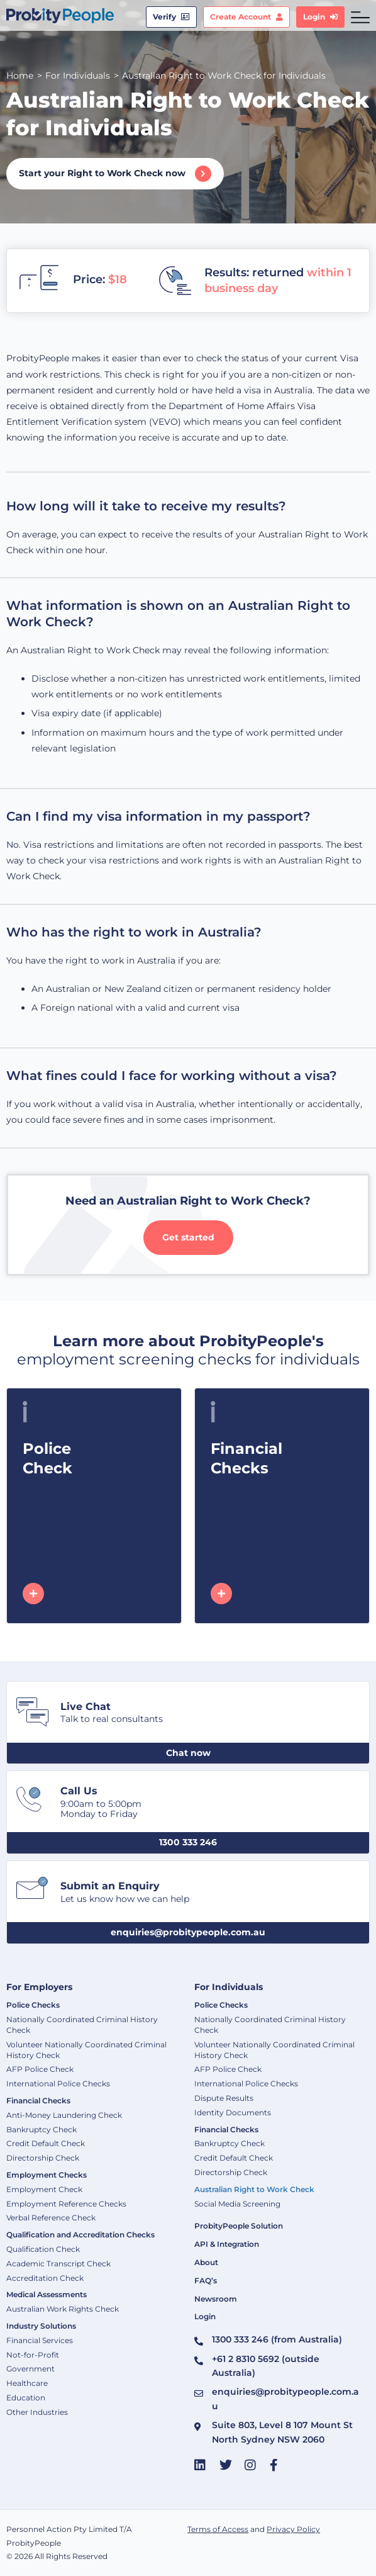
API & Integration (226, 2244)
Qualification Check (43, 2249)
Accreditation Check (45, 2278)
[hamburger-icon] (360, 17)
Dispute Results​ (223, 2098)
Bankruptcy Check (41, 2129)
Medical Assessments (46, 2294)
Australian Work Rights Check (62, 2309)
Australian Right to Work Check (254, 2189)
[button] (188, 1753)
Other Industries (37, 2412)
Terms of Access (217, 2529)
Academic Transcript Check (58, 2263)
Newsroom (215, 2298)
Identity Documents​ (232, 2112)
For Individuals (228, 1987)
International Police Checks (58, 2083)
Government (30, 2368)
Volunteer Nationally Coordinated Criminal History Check (86, 2050)
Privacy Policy (293, 2529)
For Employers (39, 1987)
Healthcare (27, 2383)
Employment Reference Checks (66, 2203)
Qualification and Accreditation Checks (80, 2234)
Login (205, 2316)
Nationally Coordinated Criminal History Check (82, 2025)
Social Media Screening (237, 2203)
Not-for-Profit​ (32, 2354)
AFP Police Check (40, 2069)
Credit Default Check (45, 2143)
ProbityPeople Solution (238, 2225)
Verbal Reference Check (51, 2217)
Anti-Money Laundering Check (64, 2115)
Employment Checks (46, 2174)
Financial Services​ (39, 2340)
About (206, 2262)
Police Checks (33, 2005)
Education (25, 2397)
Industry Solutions (41, 2326)
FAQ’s (205, 2280)
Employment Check (44, 2189)
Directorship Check (42, 2158)
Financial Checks (38, 2100)
